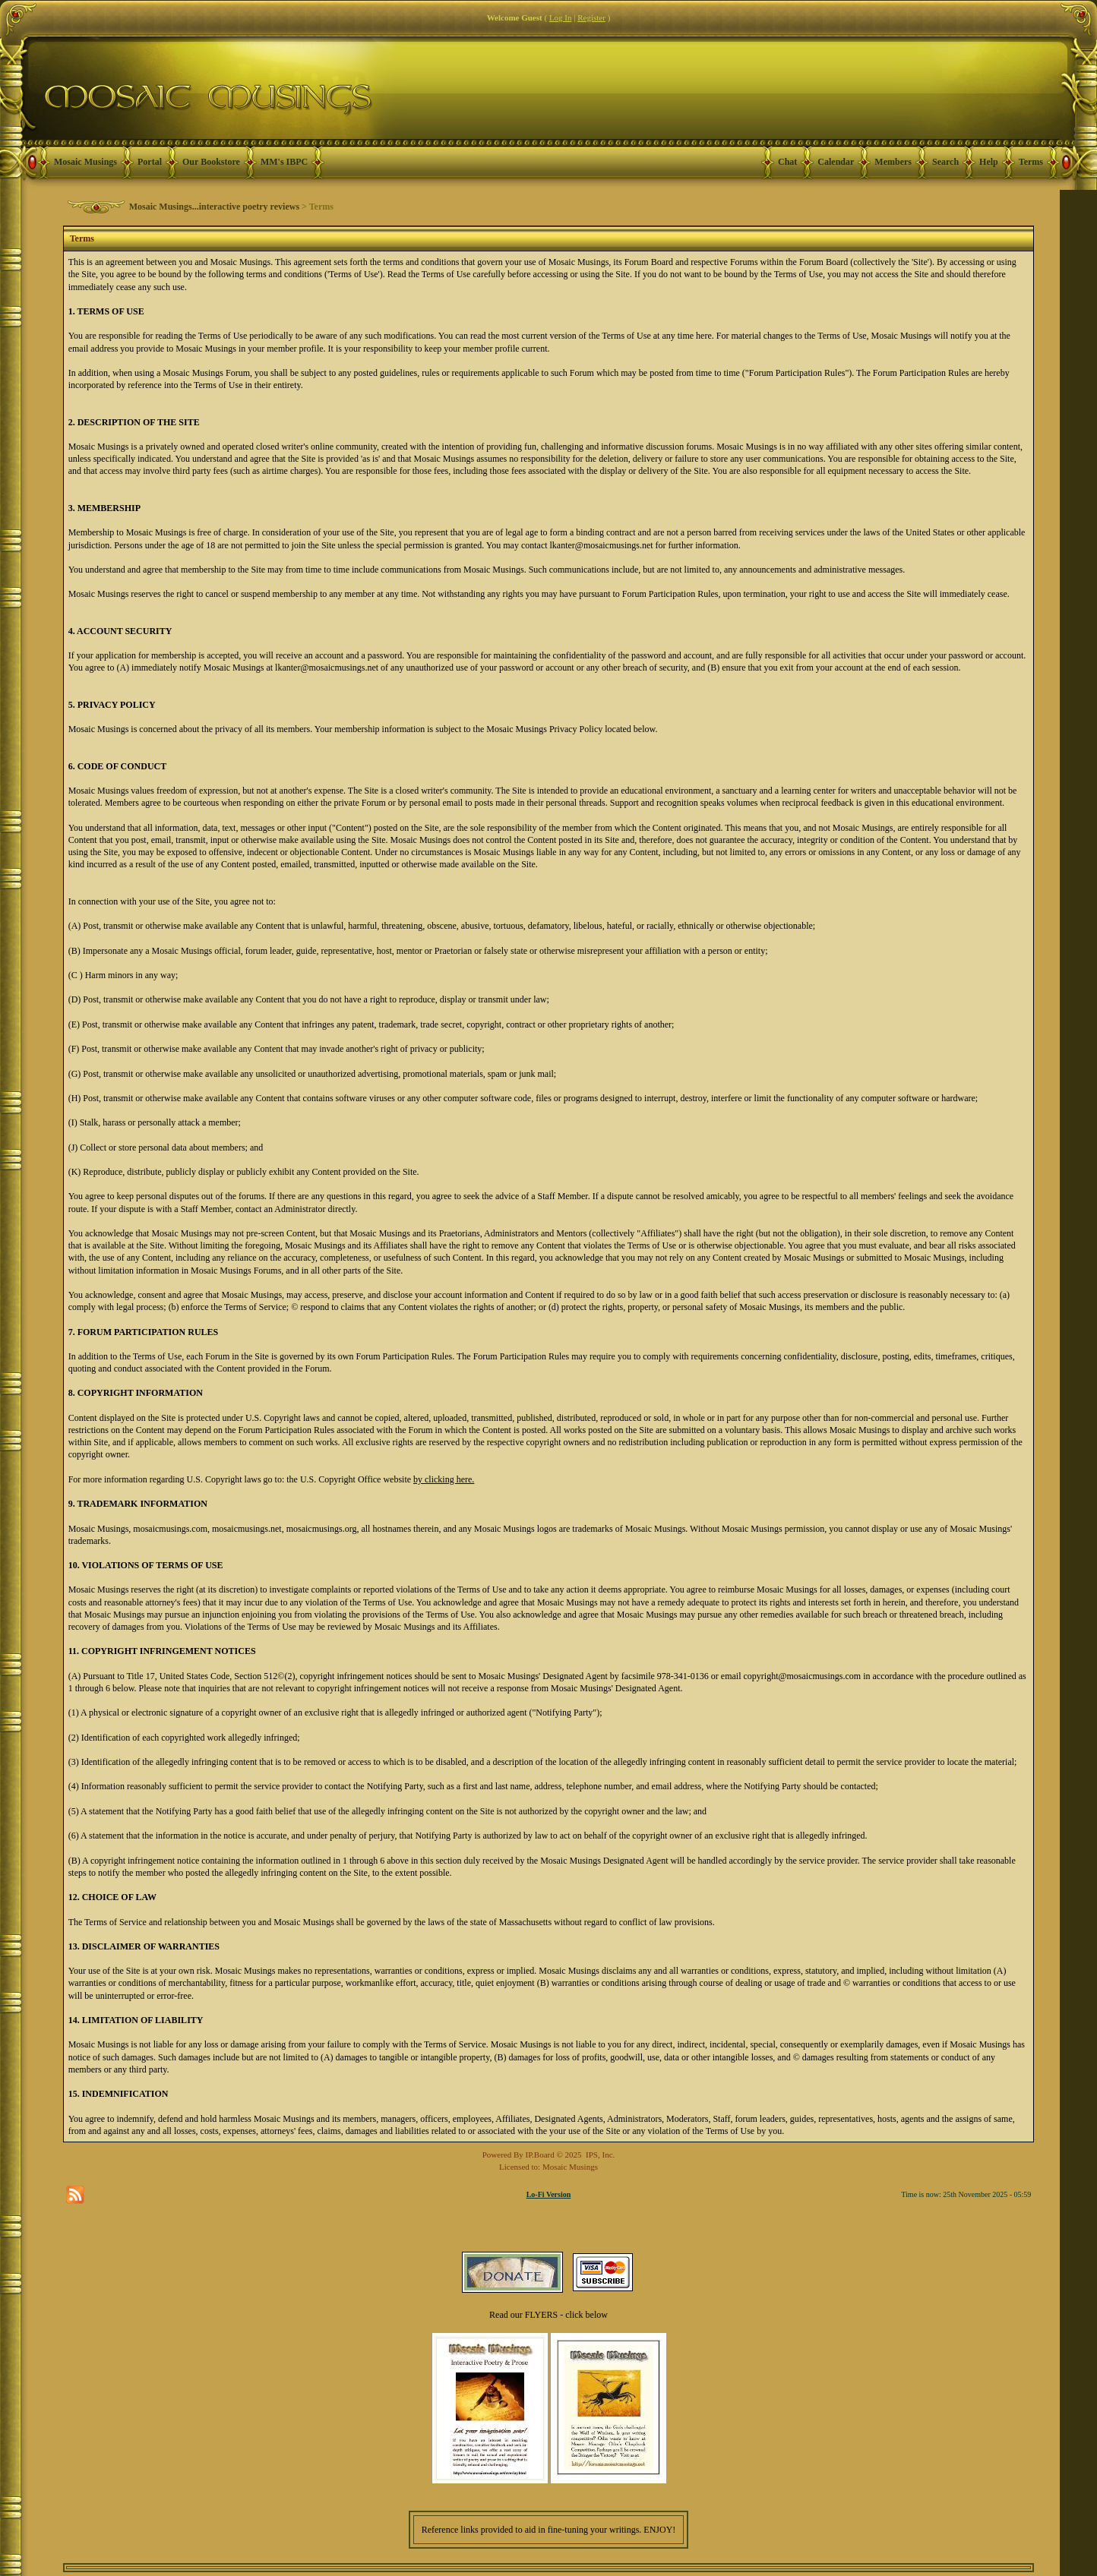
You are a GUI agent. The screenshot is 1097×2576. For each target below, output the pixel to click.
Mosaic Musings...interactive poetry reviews (214, 206)
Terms (1031, 161)
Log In (560, 17)
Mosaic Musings (85, 161)
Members (893, 161)
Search (945, 161)
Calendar (835, 161)
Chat (787, 161)
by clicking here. (443, 1479)
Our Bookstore (211, 161)
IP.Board (540, 2154)
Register (591, 17)
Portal (150, 161)
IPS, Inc (599, 2154)
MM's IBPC (284, 161)
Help (988, 161)
